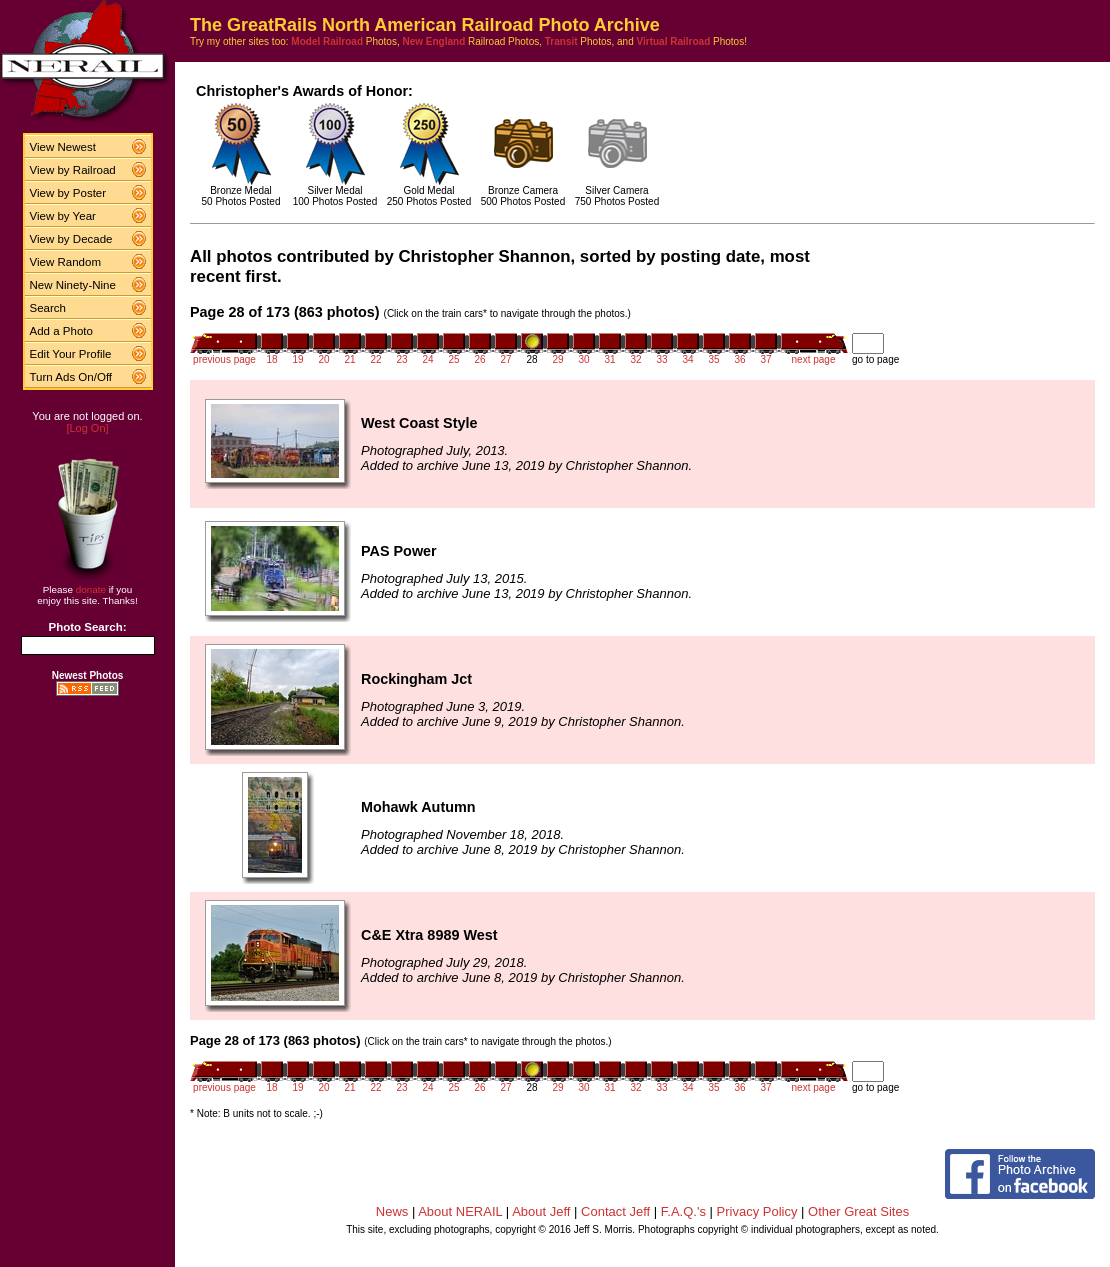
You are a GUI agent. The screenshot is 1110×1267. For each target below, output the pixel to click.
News (392, 1211)
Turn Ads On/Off (71, 377)
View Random (65, 262)
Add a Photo (61, 331)
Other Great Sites (858, 1211)
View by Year (63, 216)
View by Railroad (73, 170)
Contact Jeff (615, 1211)
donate (91, 589)
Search (48, 308)
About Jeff (541, 1211)
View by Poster (68, 193)
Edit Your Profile (71, 354)
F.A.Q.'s (683, 1211)
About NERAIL (460, 1211)
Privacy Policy (757, 1211)
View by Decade (71, 239)
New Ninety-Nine (73, 285)
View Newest (63, 147)
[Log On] (87, 428)
